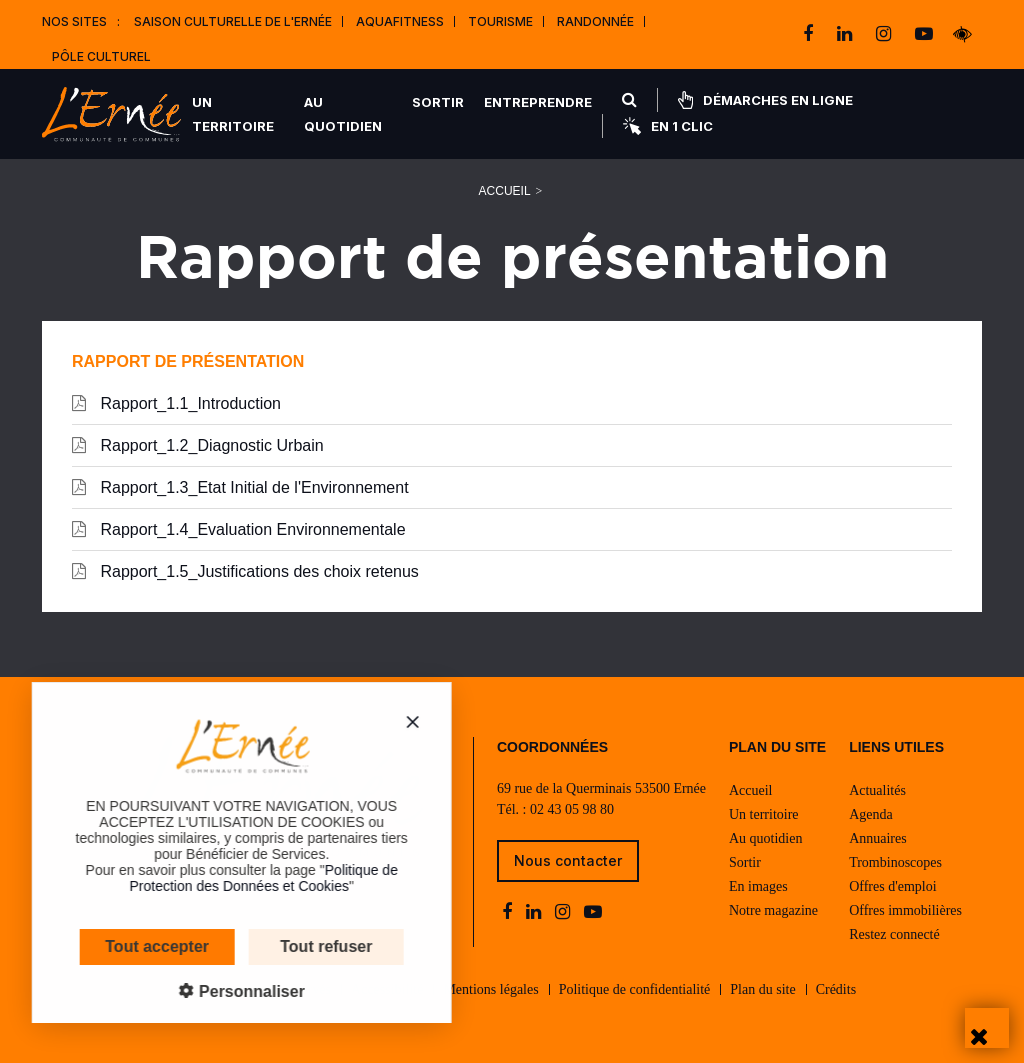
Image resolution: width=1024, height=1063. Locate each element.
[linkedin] (846, 34)
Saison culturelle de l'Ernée (233, 21)
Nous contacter (568, 860)
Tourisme (500, 21)
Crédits (836, 989)
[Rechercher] (629, 100)
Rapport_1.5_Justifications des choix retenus (245, 571)
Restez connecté (894, 934)
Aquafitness (400, 21)
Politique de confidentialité (635, 989)
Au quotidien (343, 114)
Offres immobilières (905, 910)
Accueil (505, 191)
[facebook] (810, 34)
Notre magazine (773, 910)
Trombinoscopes (895, 862)
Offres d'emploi (892, 886)
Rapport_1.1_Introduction (176, 403)
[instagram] (885, 34)
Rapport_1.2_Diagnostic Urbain (198, 445)
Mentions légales (490, 989)
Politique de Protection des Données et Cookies (205, 878)
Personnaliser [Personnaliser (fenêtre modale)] (191, 991)
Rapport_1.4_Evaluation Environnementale (239, 529)
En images (758, 886)
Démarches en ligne (765, 100)
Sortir (438, 102)
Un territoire (233, 114)
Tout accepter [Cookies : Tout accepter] (99, 946)
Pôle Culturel (101, 56)
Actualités (877, 790)
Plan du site (762, 989)
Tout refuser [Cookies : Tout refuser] (268, 946)
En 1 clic (668, 126)
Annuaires (878, 838)
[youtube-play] (924, 34)
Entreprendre (538, 102)
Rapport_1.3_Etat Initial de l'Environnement (240, 487)
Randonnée (595, 21)
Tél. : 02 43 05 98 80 (555, 809)
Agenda (871, 814)
